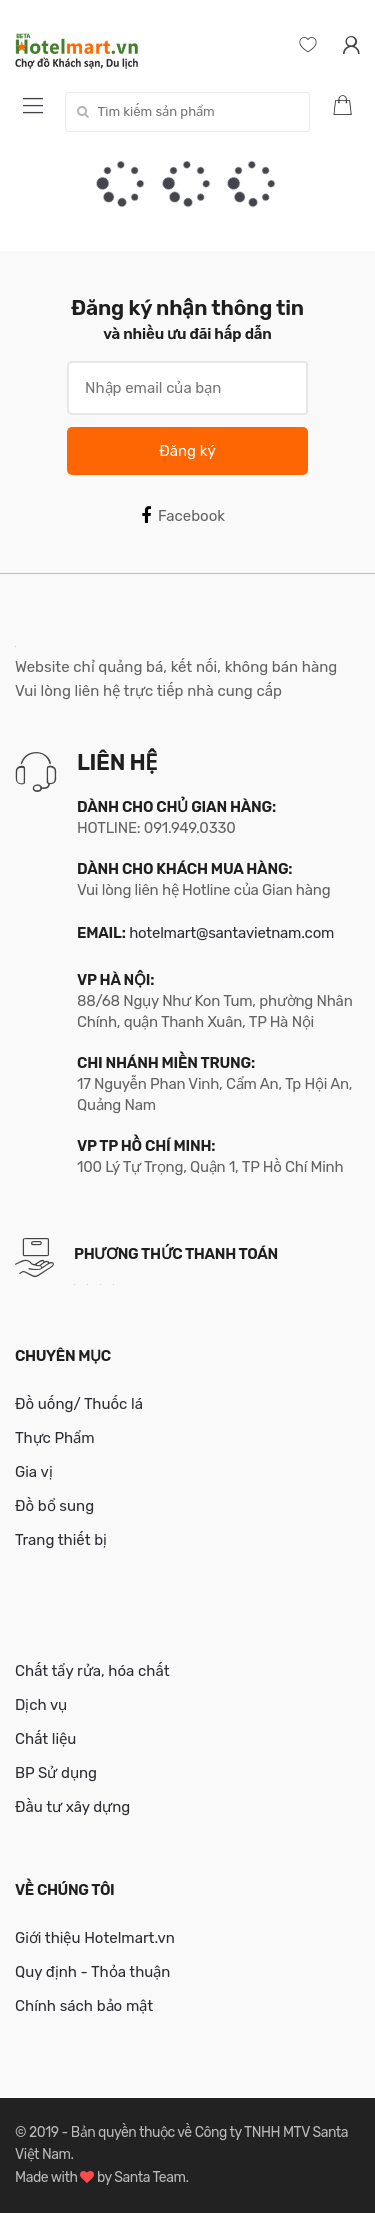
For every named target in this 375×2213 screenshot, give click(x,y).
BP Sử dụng (56, 1773)
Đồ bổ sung (54, 1506)
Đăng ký (187, 451)
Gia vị (34, 1472)
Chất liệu (45, 1739)
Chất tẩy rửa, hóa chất (92, 1671)
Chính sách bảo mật (84, 2006)
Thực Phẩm (55, 1438)
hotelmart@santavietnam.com (231, 933)
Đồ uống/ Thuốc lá (79, 1404)
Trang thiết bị (61, 1540)
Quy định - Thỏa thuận (92, 1972)
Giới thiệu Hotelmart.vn (95, 1938)
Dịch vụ (41, 1705)
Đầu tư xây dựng (72, 1807)
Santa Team (149, 2177)
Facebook (183, 516)
